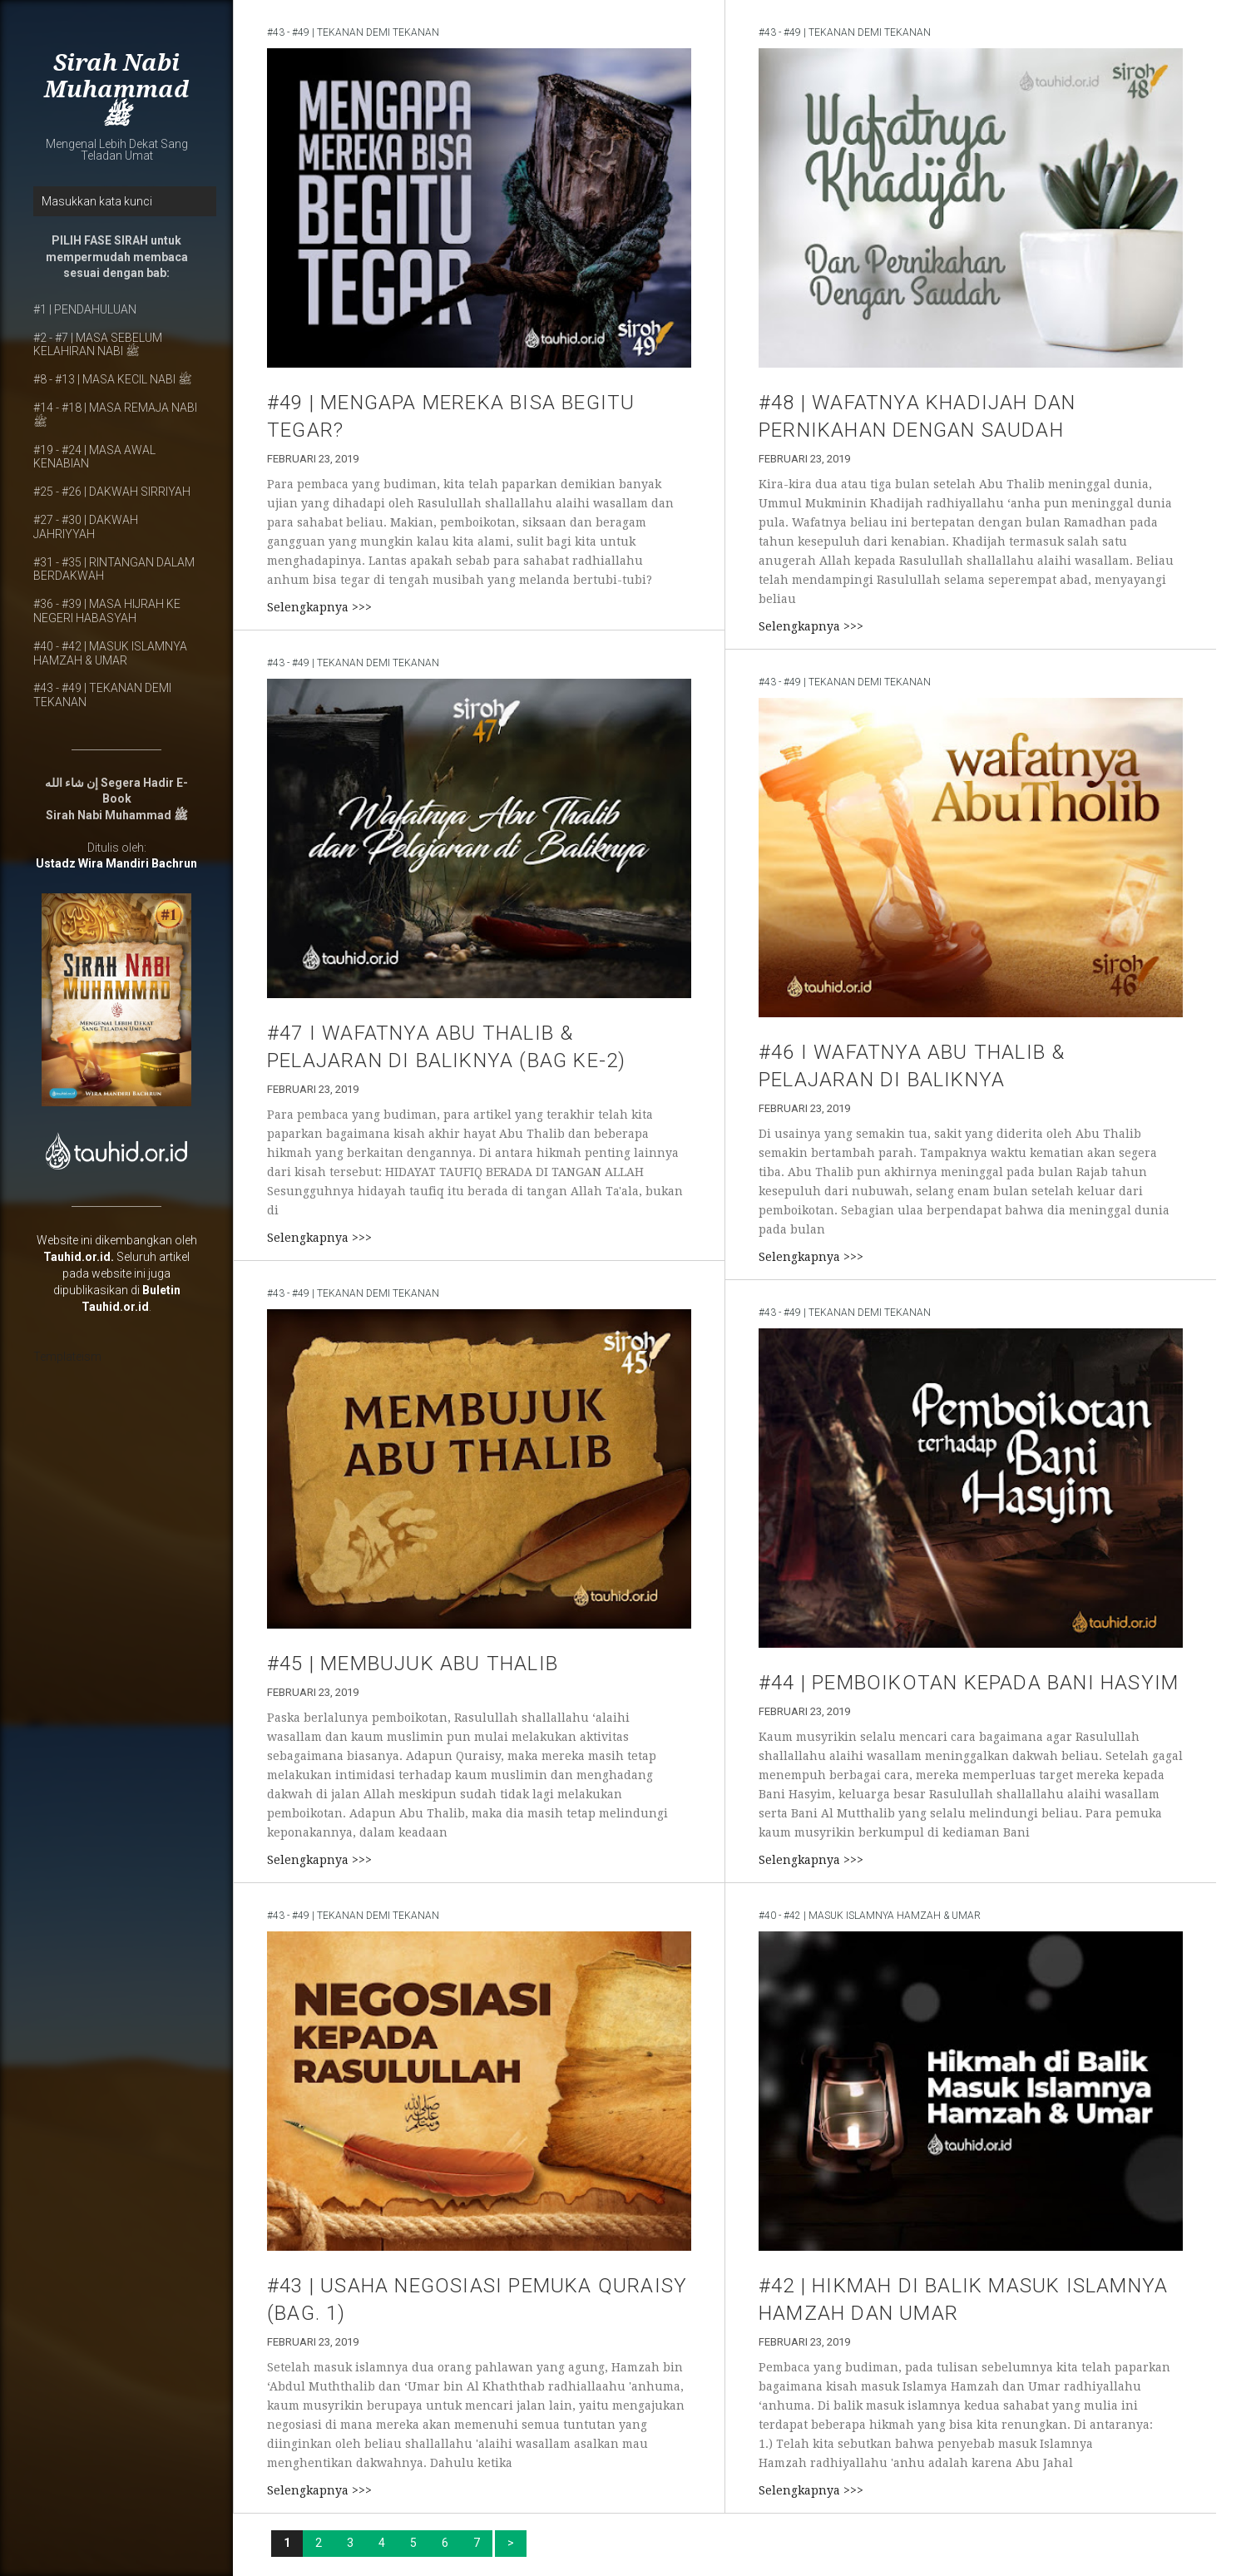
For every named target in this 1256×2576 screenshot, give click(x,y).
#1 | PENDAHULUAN (84, 309)
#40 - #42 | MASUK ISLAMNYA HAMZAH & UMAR (110, 653)
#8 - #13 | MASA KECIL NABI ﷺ (112, 379)
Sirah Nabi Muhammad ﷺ (117, 89)
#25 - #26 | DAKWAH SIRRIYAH (111, 491)
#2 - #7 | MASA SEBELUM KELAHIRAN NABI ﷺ (97, 344)
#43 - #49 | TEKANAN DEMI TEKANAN (353, 32)
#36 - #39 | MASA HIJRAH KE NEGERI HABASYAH (106, 611)
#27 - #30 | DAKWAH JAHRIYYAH (85, 527)
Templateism (67, 1356)
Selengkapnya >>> (319, 607)
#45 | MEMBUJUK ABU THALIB (412, 1663)
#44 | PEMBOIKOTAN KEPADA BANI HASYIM (969, 1682)
